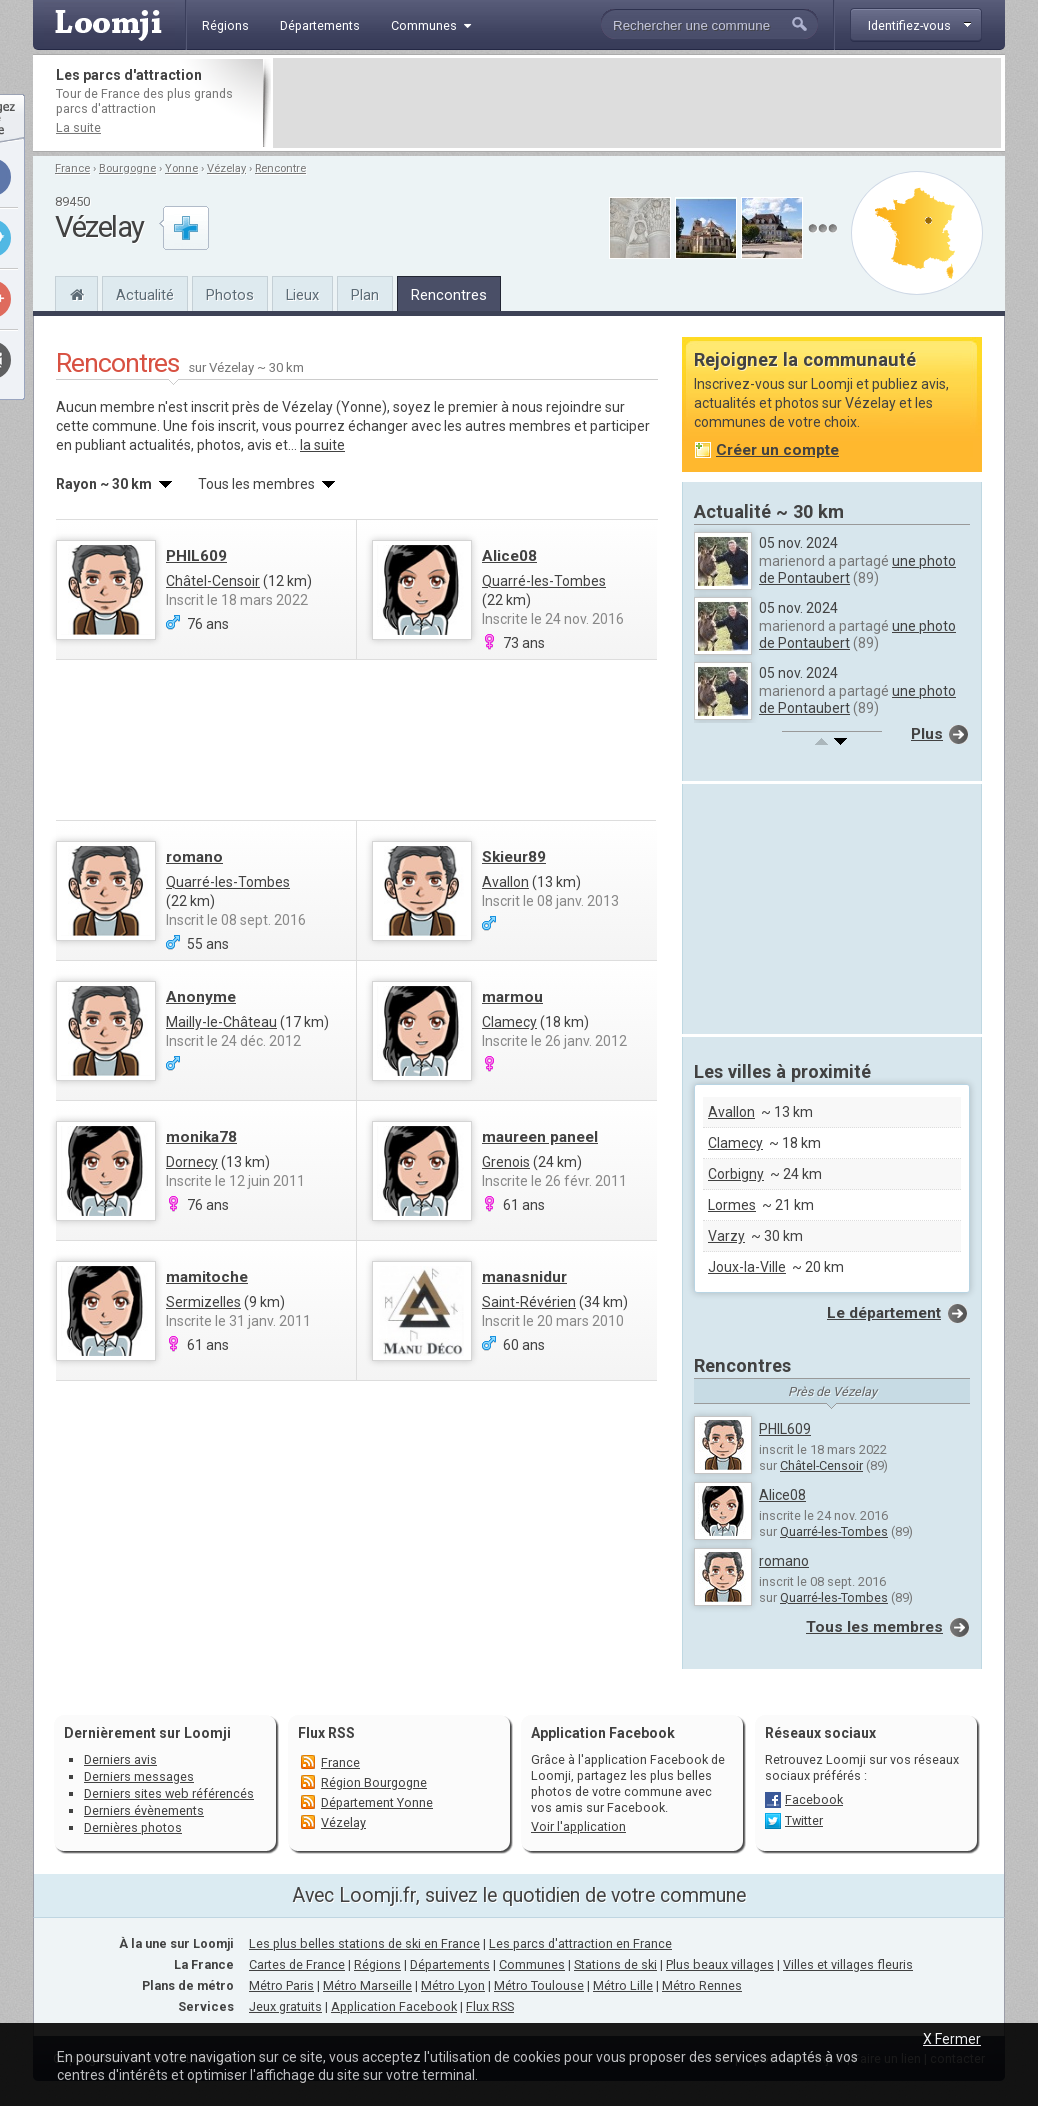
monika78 (201, 1137)
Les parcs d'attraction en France (580, 1943)
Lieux (302, 295)
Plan (365, 295)
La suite (78, 127)
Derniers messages (139, 1776)
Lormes (732, 1205)
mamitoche (207, 1277)
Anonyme (201, 997)
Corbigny (736, 1174)
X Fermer (952, 2039)
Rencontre (280, 168)
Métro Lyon (453, 1985)
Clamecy (509, 1022)
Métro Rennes (702, 1985)
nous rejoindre (557, 407)
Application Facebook (394, 2006)
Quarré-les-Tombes (544, 581)
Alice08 (509, 556)
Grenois (506, 1162)
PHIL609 (196, 556)
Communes (532, 1964)
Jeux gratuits (285, 2006)
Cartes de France (297, 1964)
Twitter (804, 1820)
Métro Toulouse (539, 1985)
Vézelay (226, 168)
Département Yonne (377, 1802)
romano (194, 857)
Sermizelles (203, 1302)
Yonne (181, 168)
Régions (377, 1964)
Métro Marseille (367, 1985)
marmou (512, 997)
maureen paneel (540, 1137)
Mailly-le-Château (221, 1022)
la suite (322, 445)
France (72, 168)
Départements (450, 1964)
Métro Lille (623, 1985)
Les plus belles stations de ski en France (364, 1943)
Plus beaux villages (720, 1964)
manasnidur (524, 1277)
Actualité (145, 295)
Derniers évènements (144, 1810)
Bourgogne (127, 168)
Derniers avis (120, 1759)
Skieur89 (514, 857)
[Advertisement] (637, 103)
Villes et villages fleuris (848, 1964)
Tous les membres (874, 1627)
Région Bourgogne (374, 1782)
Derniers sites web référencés (169, 1793)
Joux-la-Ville (747, 1267)
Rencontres (449, 295)
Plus (927, 734)
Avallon (505, 882)
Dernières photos (133, 1827)
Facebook (814, 1799)
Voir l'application (578, 1826)
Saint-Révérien (529, 1302)
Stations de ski (615, 1964)
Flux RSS (326, 1733)
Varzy (726, 1236)
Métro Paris (281, 1985)
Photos (230, 295)
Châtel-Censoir (213, 581)
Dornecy (192, 1162)
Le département (884, 1313)
